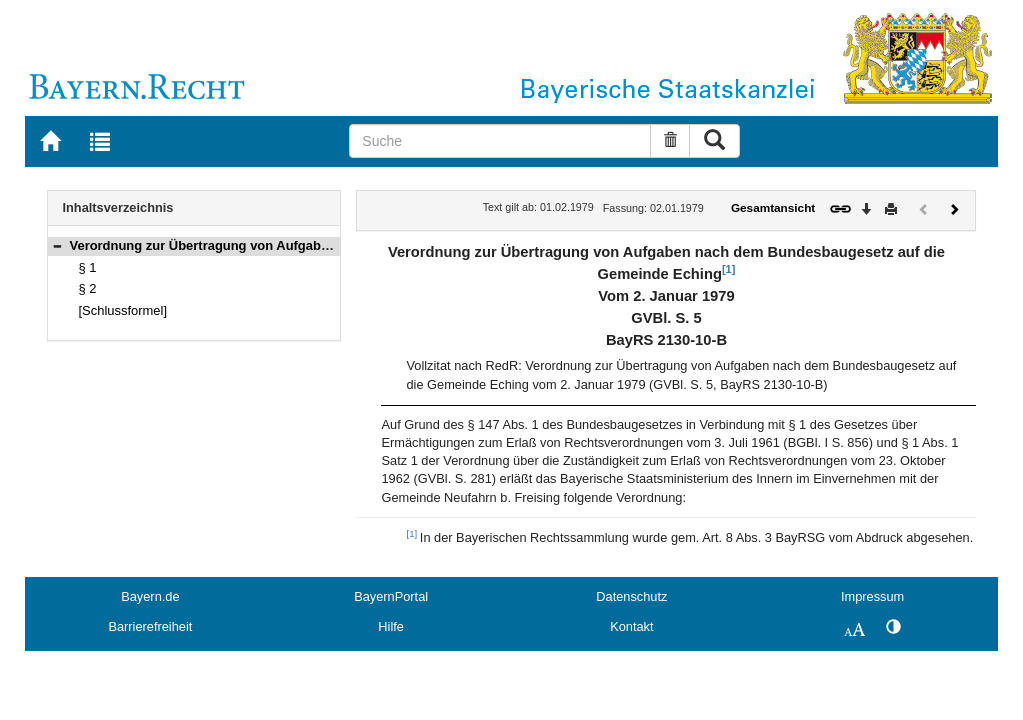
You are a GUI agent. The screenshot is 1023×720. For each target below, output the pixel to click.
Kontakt (631, 626)
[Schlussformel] (123, 310)
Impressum (872, 596)
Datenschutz (631, 596)
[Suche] (499, 141)
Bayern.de (150, 596)
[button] (57, 245)
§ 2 (88, 288)
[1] (728, 269)
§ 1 (88, 267)
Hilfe (391, 626)
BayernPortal (391, 596)
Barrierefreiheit (150, 626)
